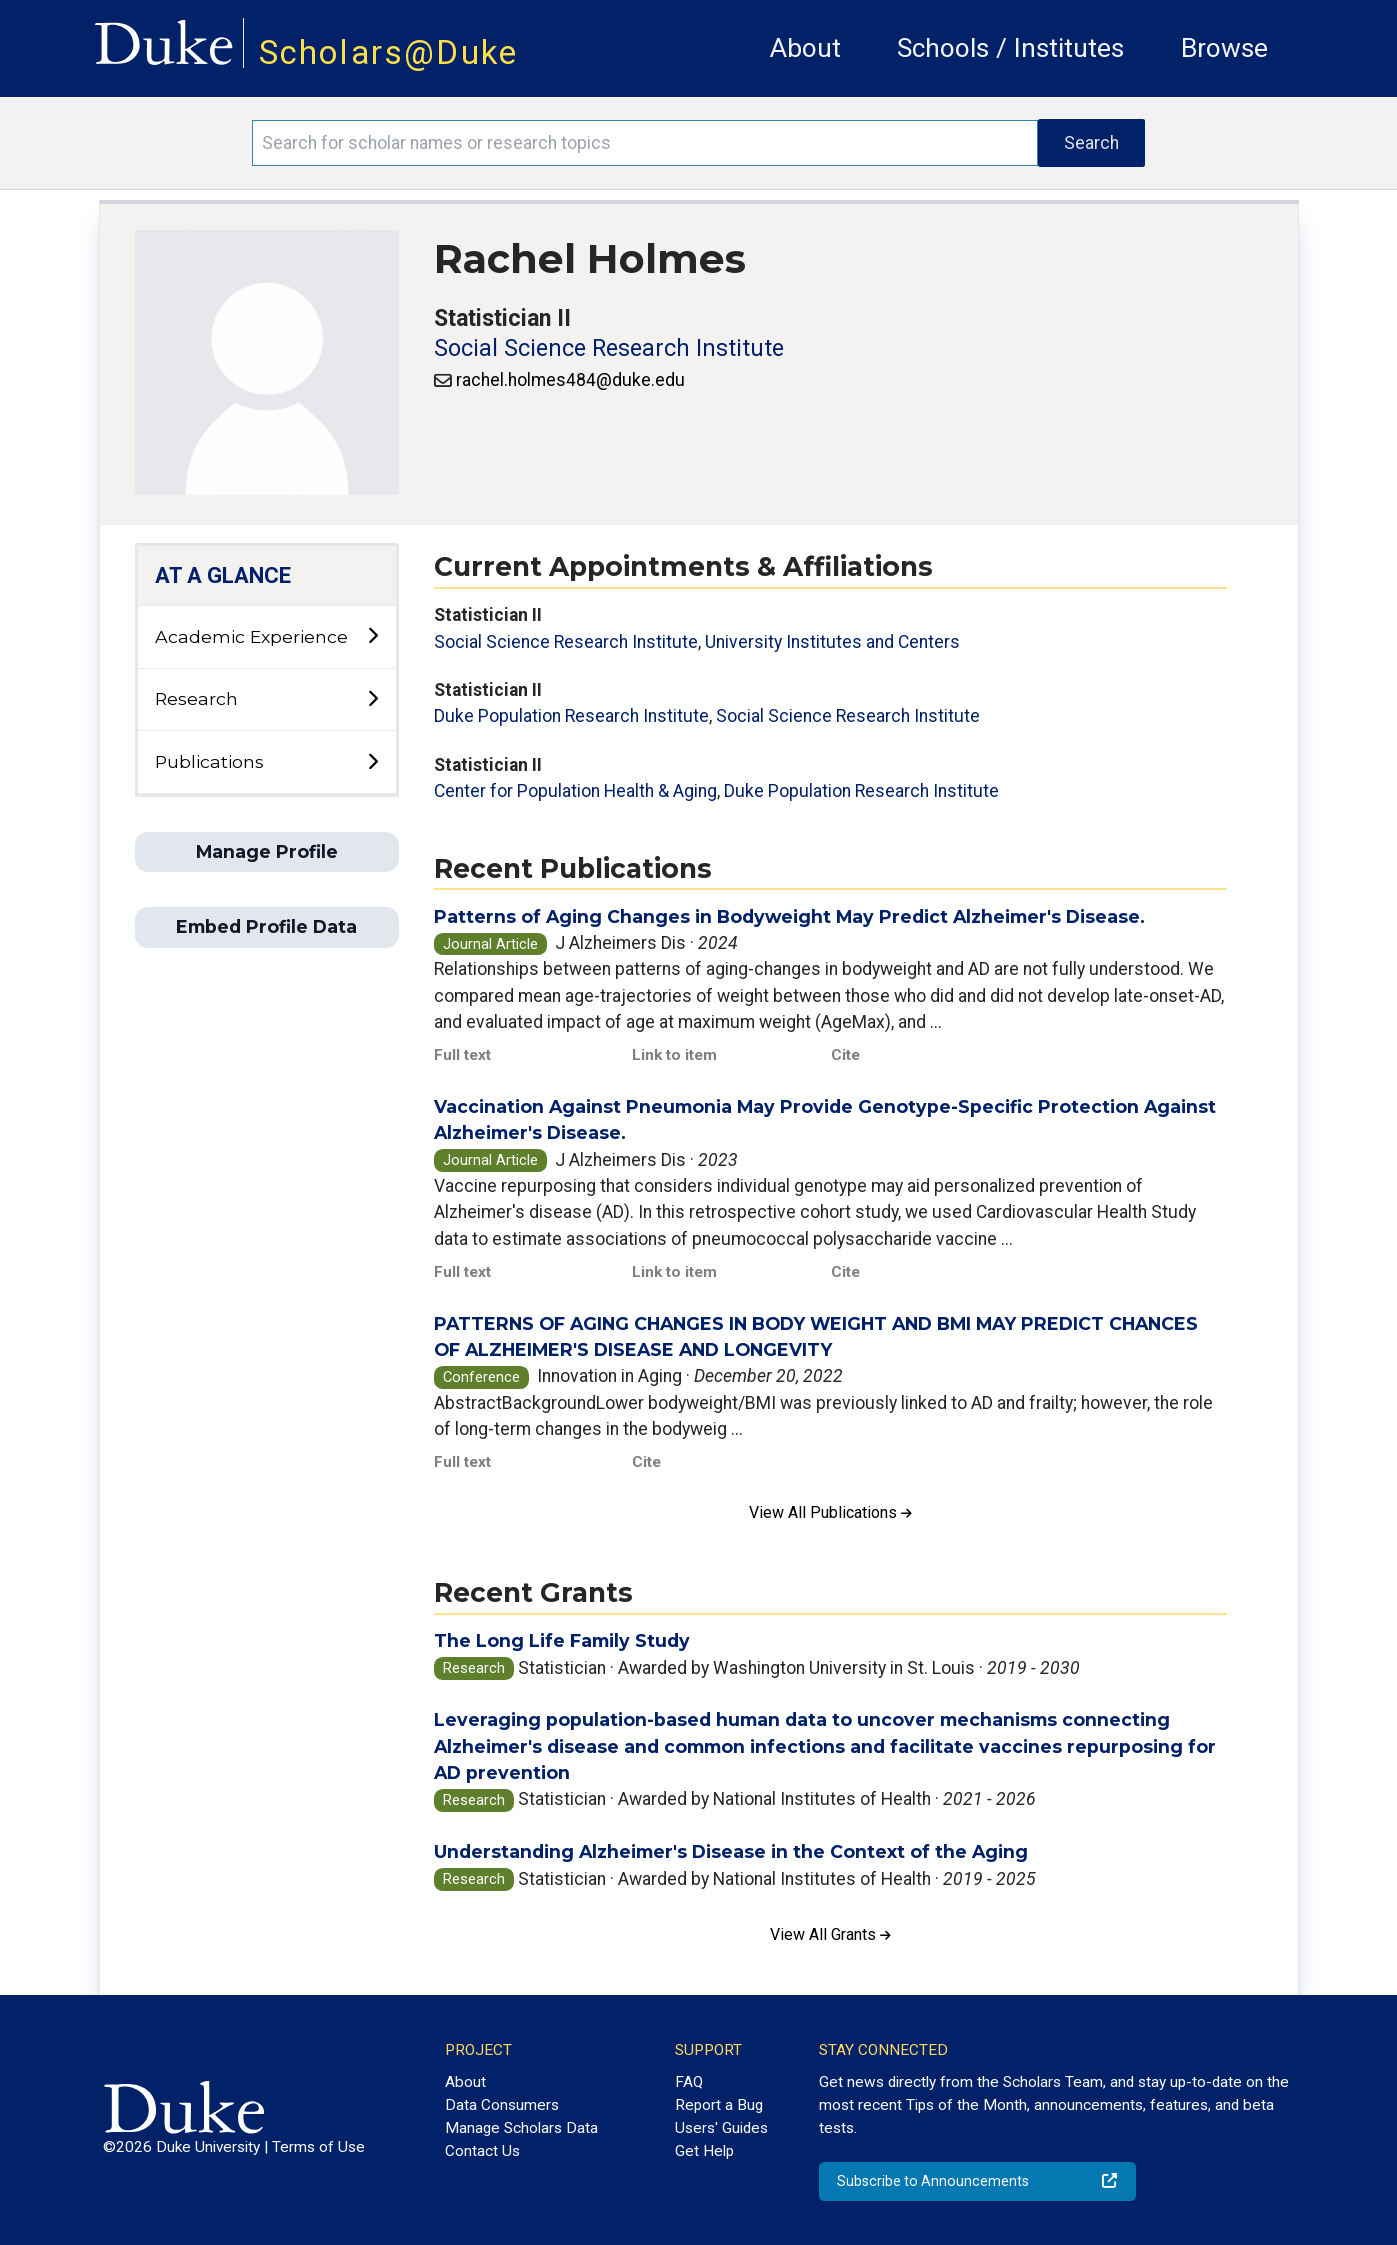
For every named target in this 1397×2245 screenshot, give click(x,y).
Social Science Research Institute (609, 348)
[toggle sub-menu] (372, 636)
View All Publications (830, 1512)
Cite (845, 1055)
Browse (1224, 48)
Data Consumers (502, 2105)
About (805, 48)
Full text (462, 1055)
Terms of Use (318, 2147)
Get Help (704, 2151)
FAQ (689, 2082)
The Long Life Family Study (562, 1640)
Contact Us (482, 2151)
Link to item (674, 1055)
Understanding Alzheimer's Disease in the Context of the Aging (731, 1851)
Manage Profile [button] (267, 851)
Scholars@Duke (389, 52)
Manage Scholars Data (521, 2128)
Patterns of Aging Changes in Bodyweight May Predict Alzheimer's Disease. (789, 916)
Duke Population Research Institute (571, 716)
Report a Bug (719, 2105)
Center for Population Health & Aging (575, 791)
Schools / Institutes (1010, 48)
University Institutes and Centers (832, 642)
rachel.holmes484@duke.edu (570, 380)
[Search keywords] (645, 143)
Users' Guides (721, 2128)
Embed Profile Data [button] (266, 926)
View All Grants (830, 1934)
